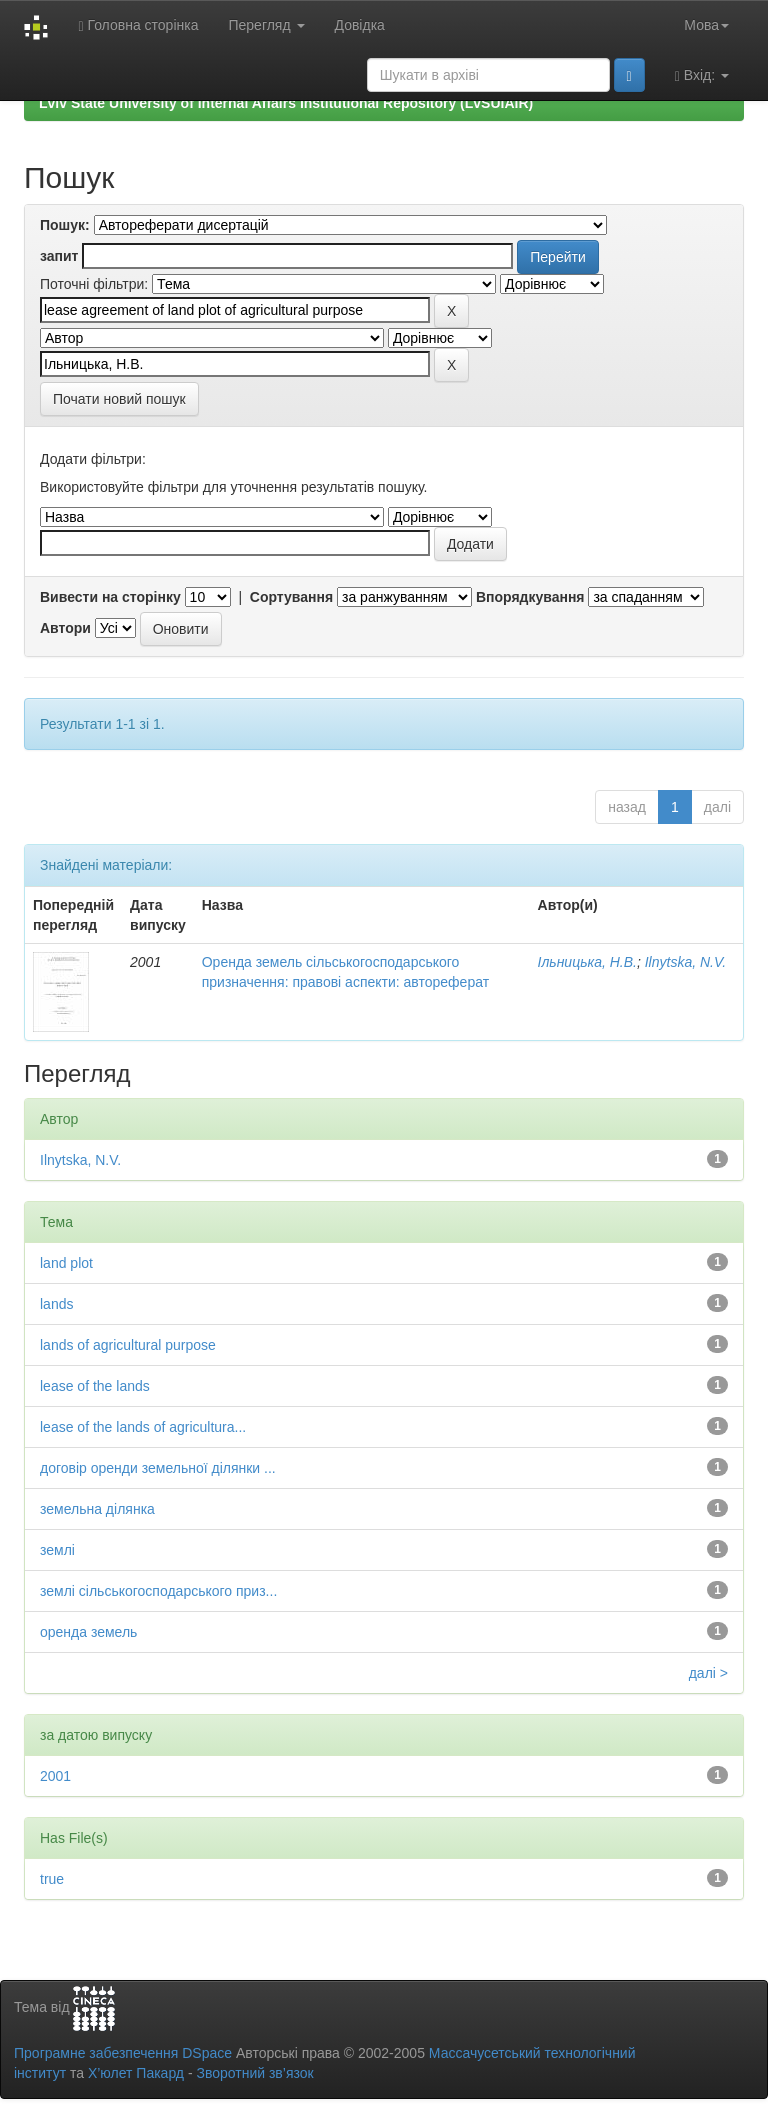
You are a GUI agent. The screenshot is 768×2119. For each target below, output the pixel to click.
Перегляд (266, 25)
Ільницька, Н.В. (587, 962)
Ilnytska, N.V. (685, 962)
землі (57, 1550)
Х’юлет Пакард (136, 2073)
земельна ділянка (97, 1509)
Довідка (360, 25)
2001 (55, 1776)
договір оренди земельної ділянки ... (158, 1468)
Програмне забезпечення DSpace (123, 2053)
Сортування (291, 597)
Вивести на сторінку (110, 597)
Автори (65, 628)
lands (56, 1304)
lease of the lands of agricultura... (143, 1427)
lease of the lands (95, 1386)
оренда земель (88, 1632)
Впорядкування (530, 597)
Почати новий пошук (119, 399)
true (52, 1879)
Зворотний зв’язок (254, 2073)
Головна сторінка (138, 25)
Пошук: (65, 225)
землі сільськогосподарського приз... (158, 1591)
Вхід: (702, 75)
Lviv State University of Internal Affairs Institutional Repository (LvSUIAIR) (286, 103)
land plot (66, 1263)
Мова (706, 25)
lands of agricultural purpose (128, 1345)
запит (59, 256)
